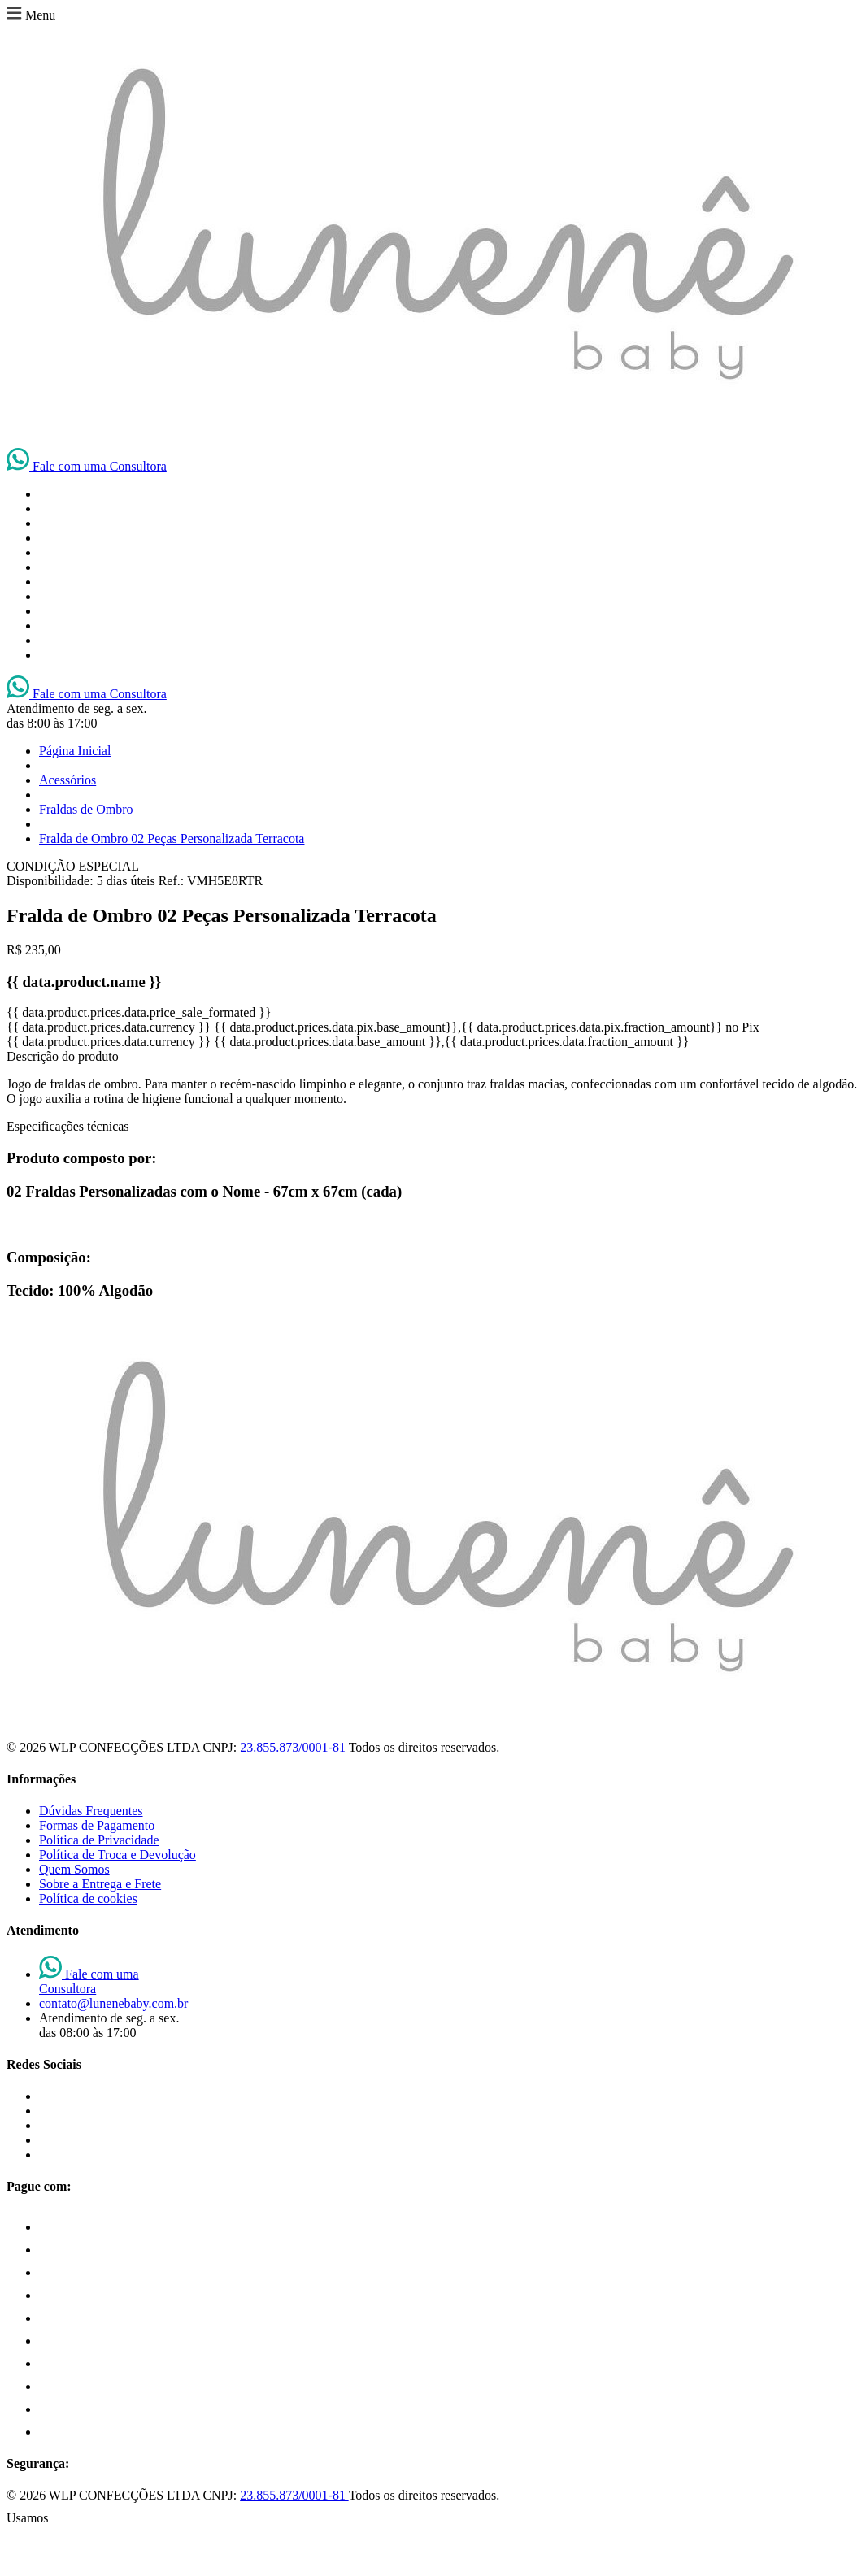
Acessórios (67, 780)
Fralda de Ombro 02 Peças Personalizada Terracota (171, 838)
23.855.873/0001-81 (294, 1747)
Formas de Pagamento (96, 1825)
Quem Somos (74, 1869)
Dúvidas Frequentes (91, 1811)
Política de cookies (88, 1898)
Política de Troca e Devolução (117, 1854)
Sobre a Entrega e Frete (100, 1884)
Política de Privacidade (99, 1840)
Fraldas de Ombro (86, 809)
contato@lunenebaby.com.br (113, 2003)
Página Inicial (75, 751)
